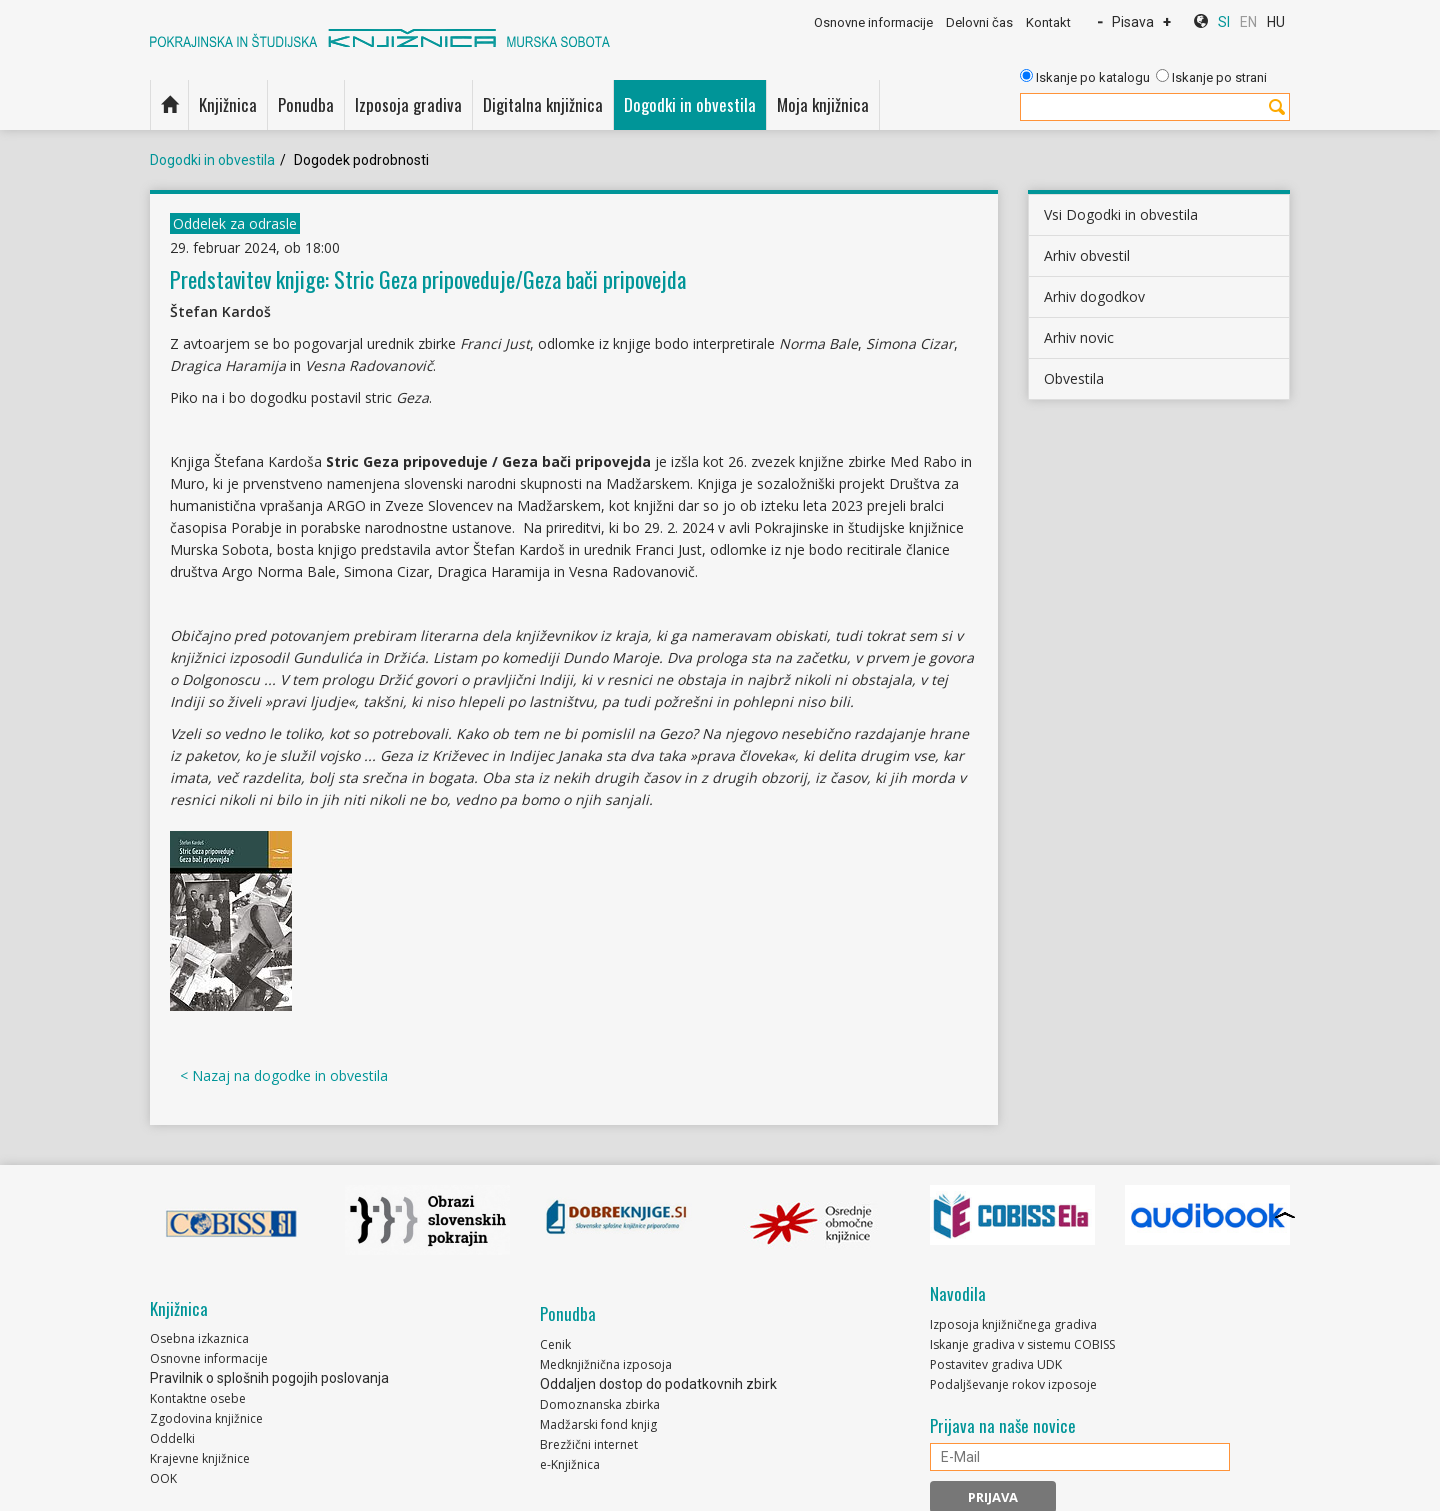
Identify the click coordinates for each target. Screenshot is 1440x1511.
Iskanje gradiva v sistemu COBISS (1022, 1344)
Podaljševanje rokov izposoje (1013, 1384)
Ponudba (306, 104)
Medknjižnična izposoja (606, 1364)
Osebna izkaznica (199, 1338)
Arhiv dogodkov (1094, 296)
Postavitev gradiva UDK (996, 1364)
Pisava (1133, 22)
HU (1276, 22)
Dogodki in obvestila (690, 104)
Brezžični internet (589, 1444)
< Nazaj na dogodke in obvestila (284, 1075)
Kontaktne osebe (198, 1398)
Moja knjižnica (823, 104)
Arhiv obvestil (1087, 255)
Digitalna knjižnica (543, 104)
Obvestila (1074, 378)
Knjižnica (228, 104)
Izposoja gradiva (408, 104)
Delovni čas (979, 22)
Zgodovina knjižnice (206, 1418)
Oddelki (172, 1438)
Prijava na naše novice (1003, 1426)
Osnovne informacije (873, 22)
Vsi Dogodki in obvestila (1121, 214)
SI (1224, 22)
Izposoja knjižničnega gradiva (1013, 1324)
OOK (163, 1478)
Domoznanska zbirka (600, 1404)
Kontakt (1048, 22)
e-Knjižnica (570, 1464)
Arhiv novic (1079, 337)
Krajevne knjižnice (200, 1458)
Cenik (555, 1344)
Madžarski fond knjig (598, 1424)
